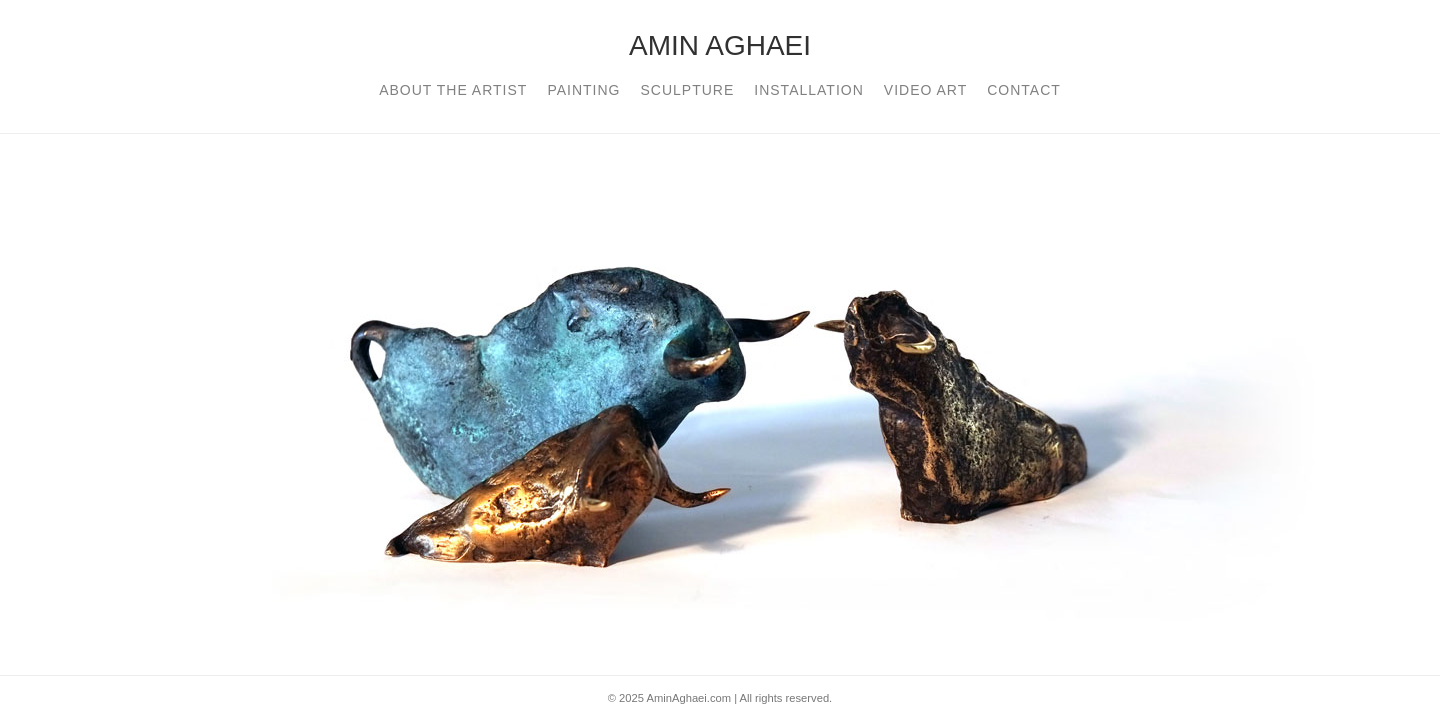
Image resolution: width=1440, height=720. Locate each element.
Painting (583, 90)
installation (809, 90)
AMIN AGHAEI (720, 45)
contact (1024, 90)
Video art (925, 90)
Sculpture (687, 90)
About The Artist (453, 90)
